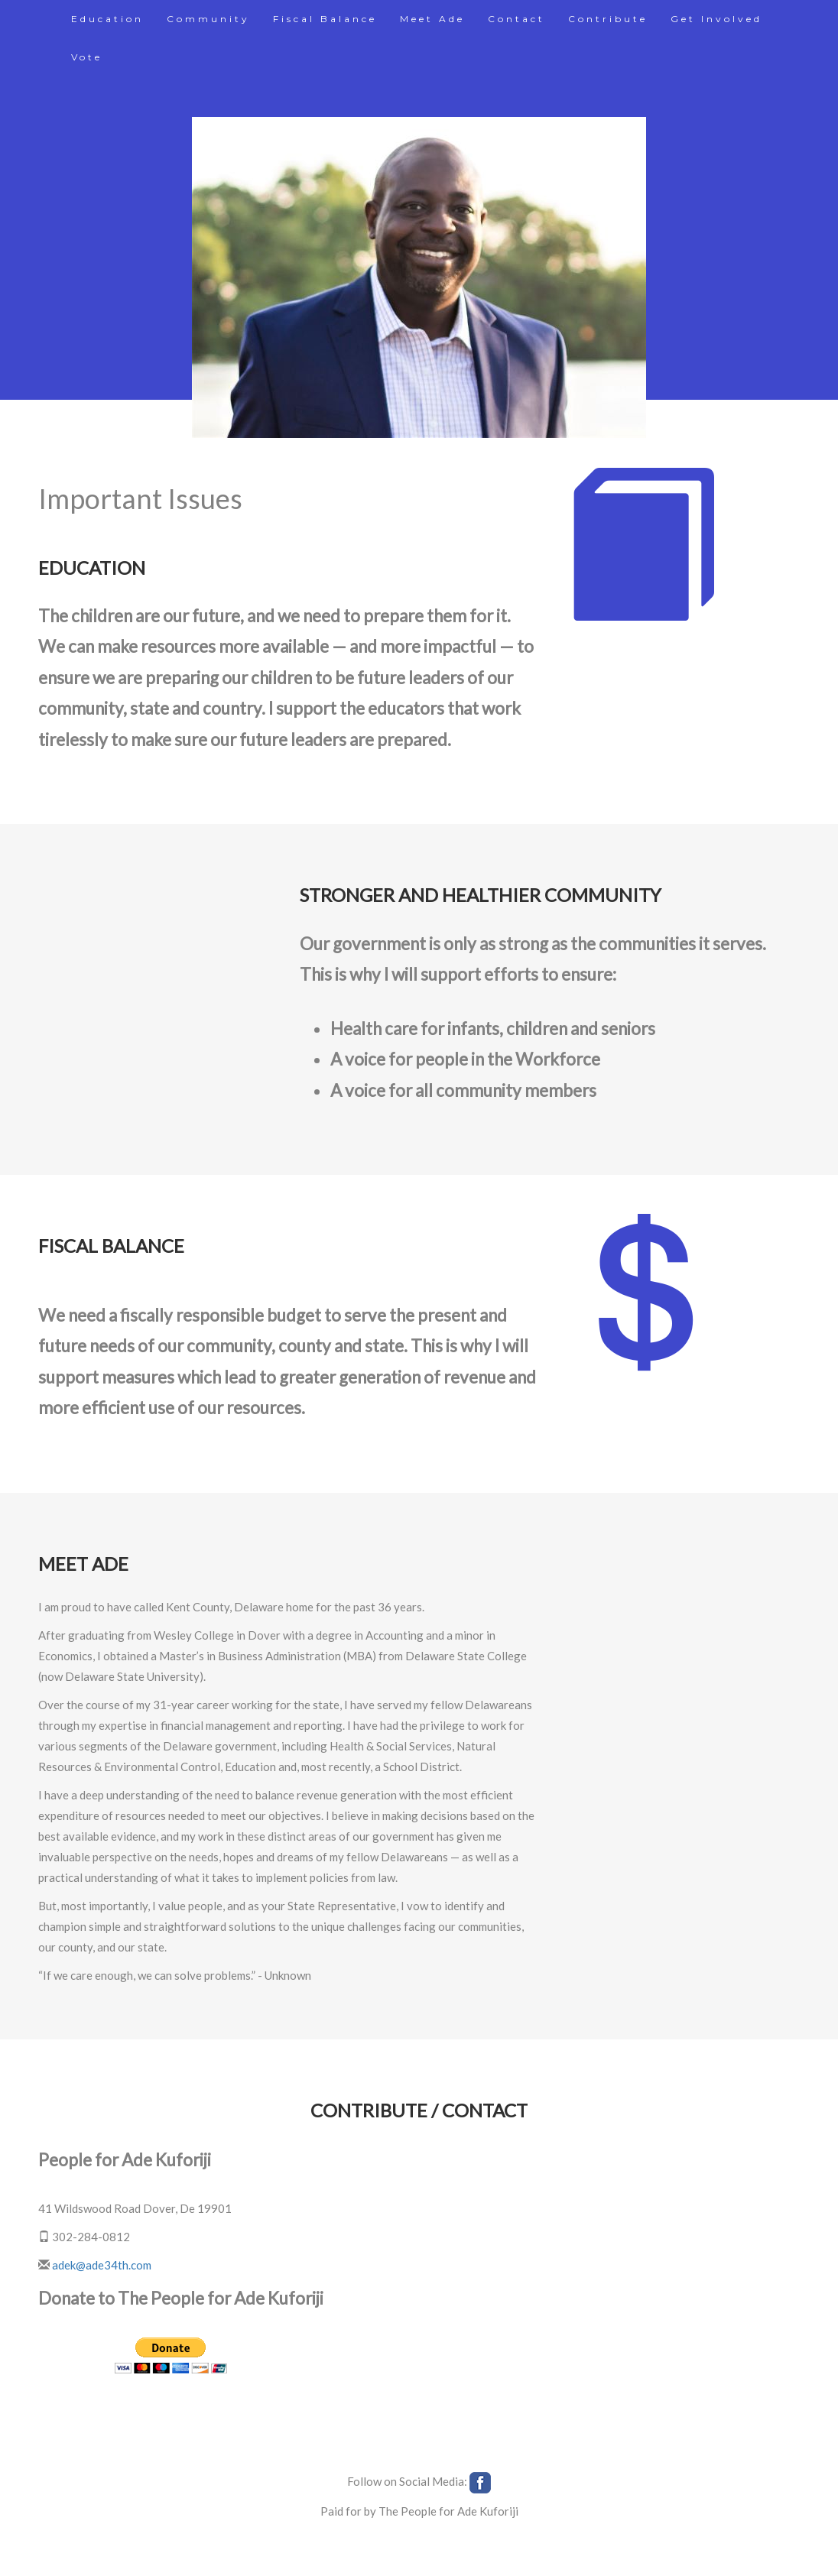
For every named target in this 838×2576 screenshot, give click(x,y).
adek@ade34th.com (101, 2265)
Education (107, 18)
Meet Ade (432, 18)
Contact (516, 18)
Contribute (608, 18)
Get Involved (716, 18)
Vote (86, 57)
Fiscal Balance (325, 18)
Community (208, 18)
